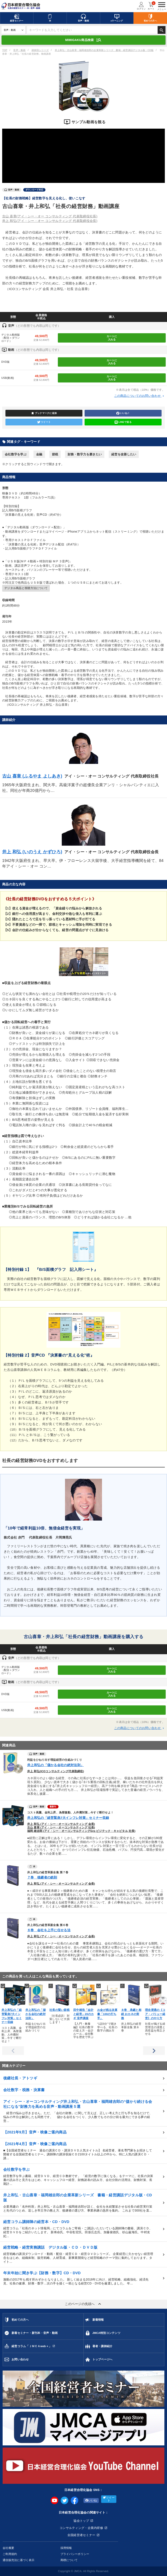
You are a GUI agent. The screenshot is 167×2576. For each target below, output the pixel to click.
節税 (55, 454)
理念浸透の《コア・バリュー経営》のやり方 (155, 2014)
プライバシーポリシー (74, 2554)
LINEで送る (123, 422)
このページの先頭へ (83, 2304)
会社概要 (8, 2548)
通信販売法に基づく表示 (18, 2560)
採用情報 (66, 2548)
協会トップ (81, 2520)
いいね (91, 2500)
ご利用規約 (10, 2554)
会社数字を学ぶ (16, 454)
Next (154, 2050)
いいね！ (123, 413)
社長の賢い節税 (59, 2010)
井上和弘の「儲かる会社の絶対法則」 (55, 1765)
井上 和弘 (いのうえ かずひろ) (32, 851)
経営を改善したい (123, 454)
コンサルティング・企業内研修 (81, 2528)
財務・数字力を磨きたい (85, 454)
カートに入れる (112, 338)
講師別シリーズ (40, 50)
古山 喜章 (49, 216)
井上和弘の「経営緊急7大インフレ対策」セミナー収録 (68, 1818)
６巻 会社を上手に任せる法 (48, 1930)
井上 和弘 (49, 221)
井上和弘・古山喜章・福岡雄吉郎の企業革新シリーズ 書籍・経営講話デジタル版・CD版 (104, 50)
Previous (13, 2050)
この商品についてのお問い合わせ (139, 395)
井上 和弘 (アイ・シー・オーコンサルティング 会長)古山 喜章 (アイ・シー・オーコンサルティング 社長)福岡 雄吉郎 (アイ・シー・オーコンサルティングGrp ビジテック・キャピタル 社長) (81, 1828)
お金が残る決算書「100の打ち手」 (107, 2014)
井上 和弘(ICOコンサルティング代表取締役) (55, 1771)
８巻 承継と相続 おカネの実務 (131, 2014)
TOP (4, 50)
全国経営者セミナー (81, 2535)
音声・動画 (19, 50)
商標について (69, 2560)
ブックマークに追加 (44, 413)
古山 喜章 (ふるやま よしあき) (32, 776)
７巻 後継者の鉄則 (42, 1877)
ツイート (44, 422)
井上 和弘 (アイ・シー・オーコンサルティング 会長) (61, 1883)
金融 (39, 454)
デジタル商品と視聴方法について (26, 588)
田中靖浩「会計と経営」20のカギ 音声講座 (83, 2014)
